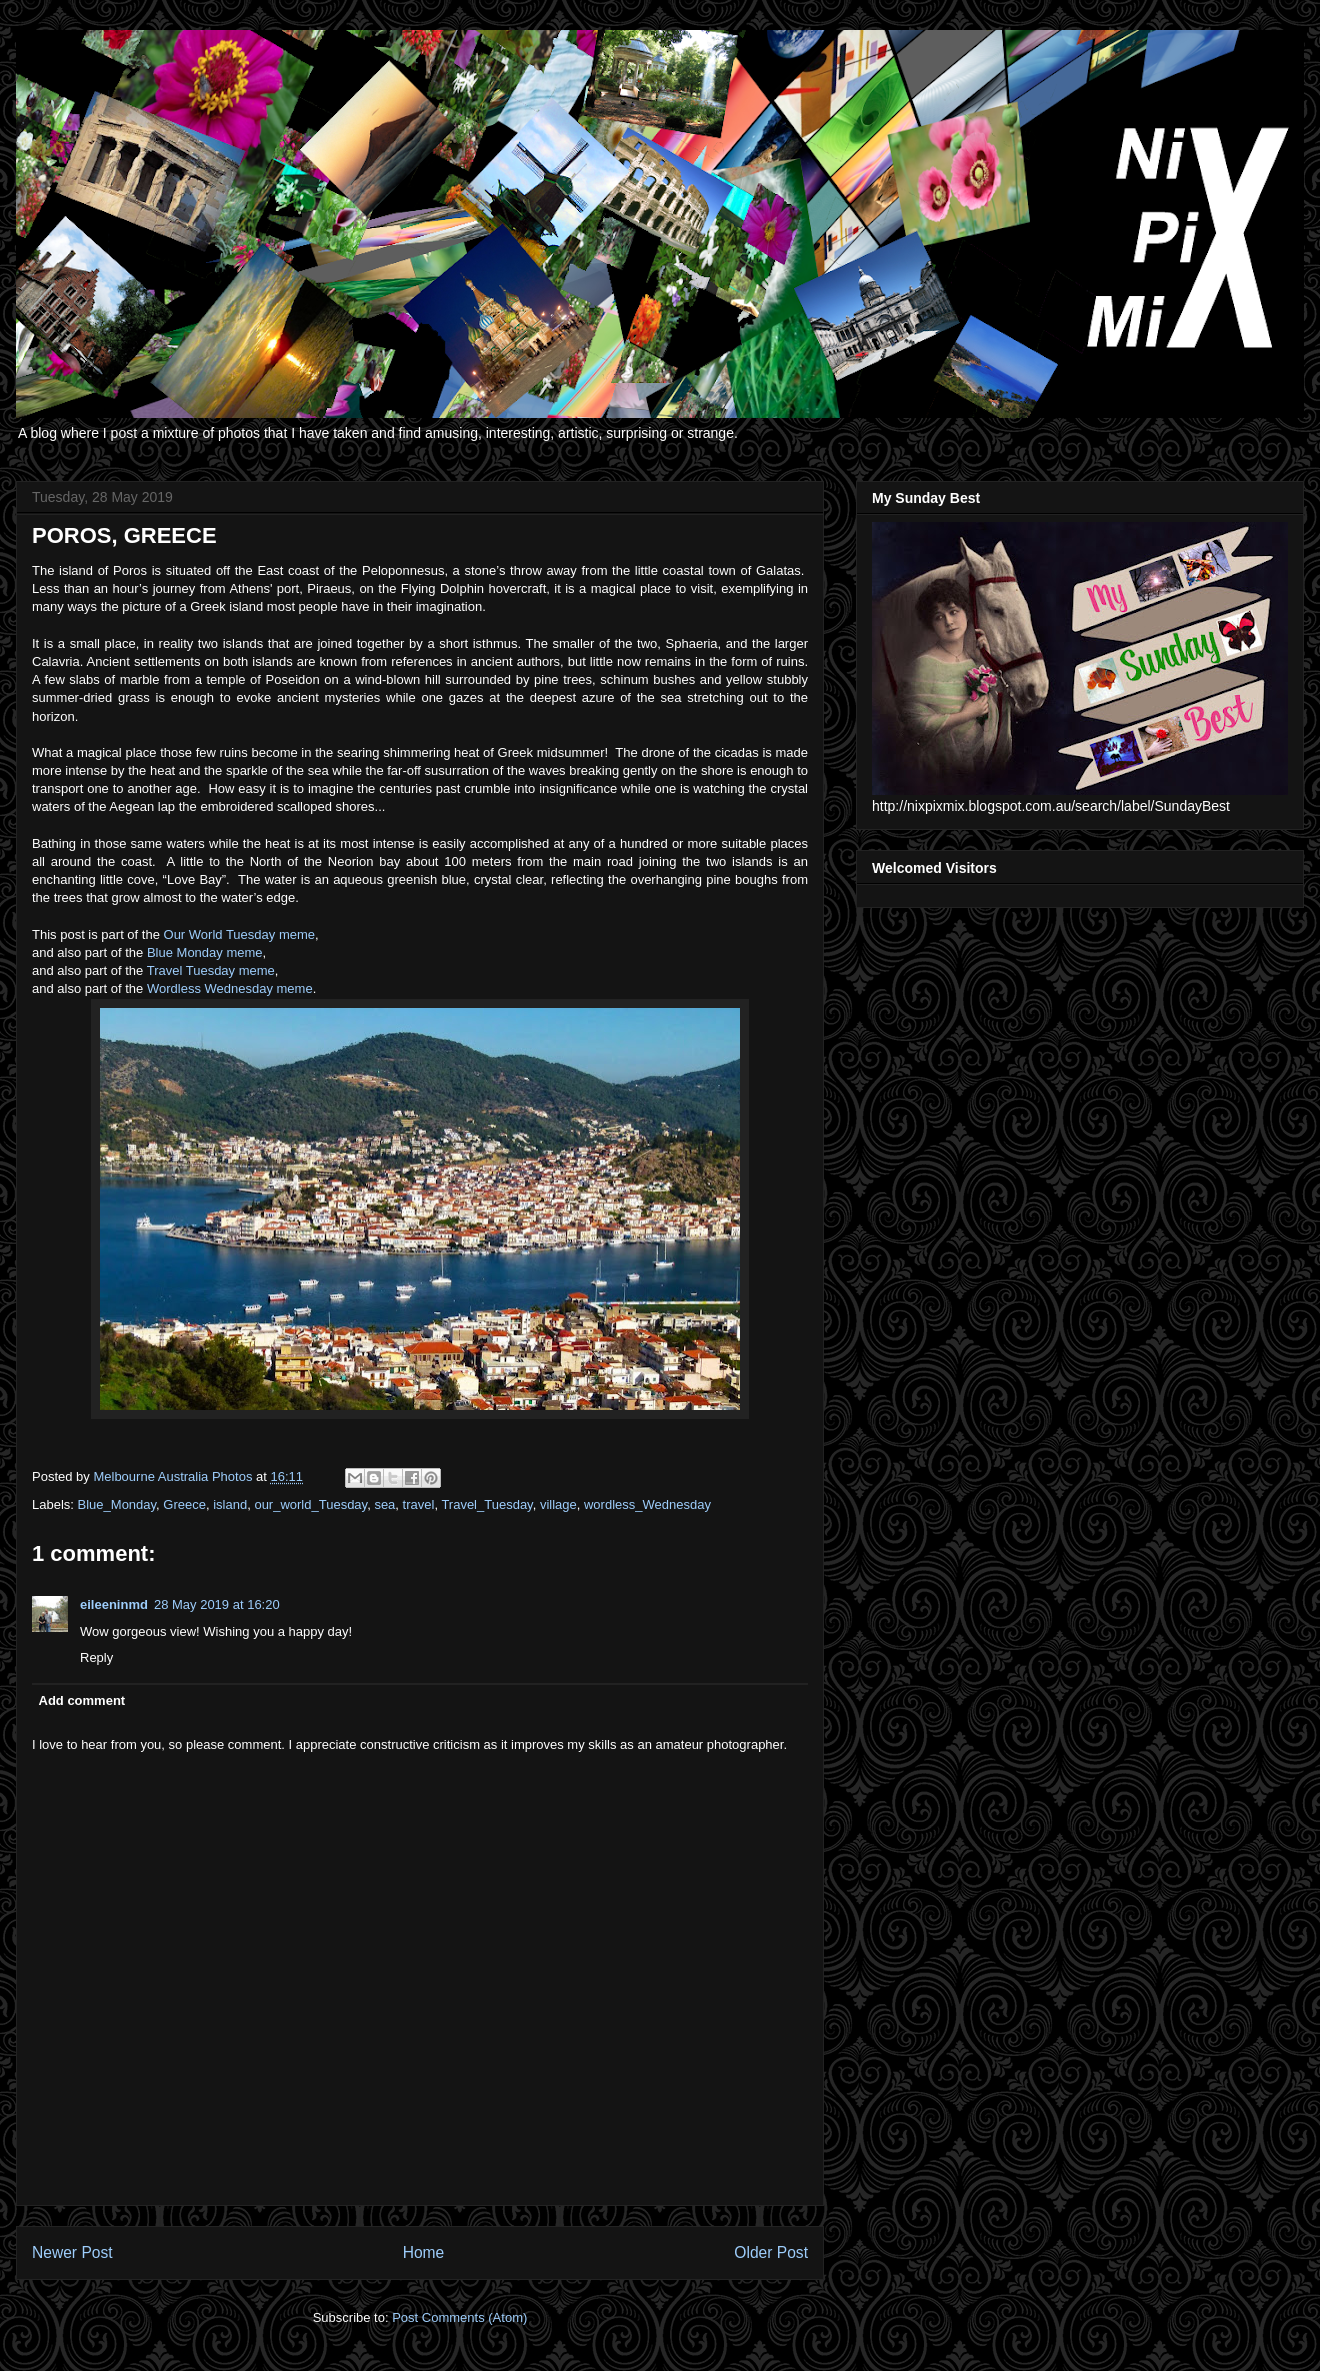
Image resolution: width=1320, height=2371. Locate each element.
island (230, 1504)
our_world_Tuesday (310, 1504)
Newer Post (72, 2252)
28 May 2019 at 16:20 (217, 1604)
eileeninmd (114, 1604)
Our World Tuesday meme (239, 934)
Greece (184, 1504)
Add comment (82, 1700)
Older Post (771, 2252)
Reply (96, 1657)
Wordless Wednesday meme (230, 988)
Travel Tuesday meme (211, 970)
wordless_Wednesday (647, 1504)
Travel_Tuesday (486, 1504)
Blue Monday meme (205, 952)
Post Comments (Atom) (459, 2317)
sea (384, 1504)
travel (419, 1504)
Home (424, 2252)
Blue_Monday (117, 1504)
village (558, 1504)
